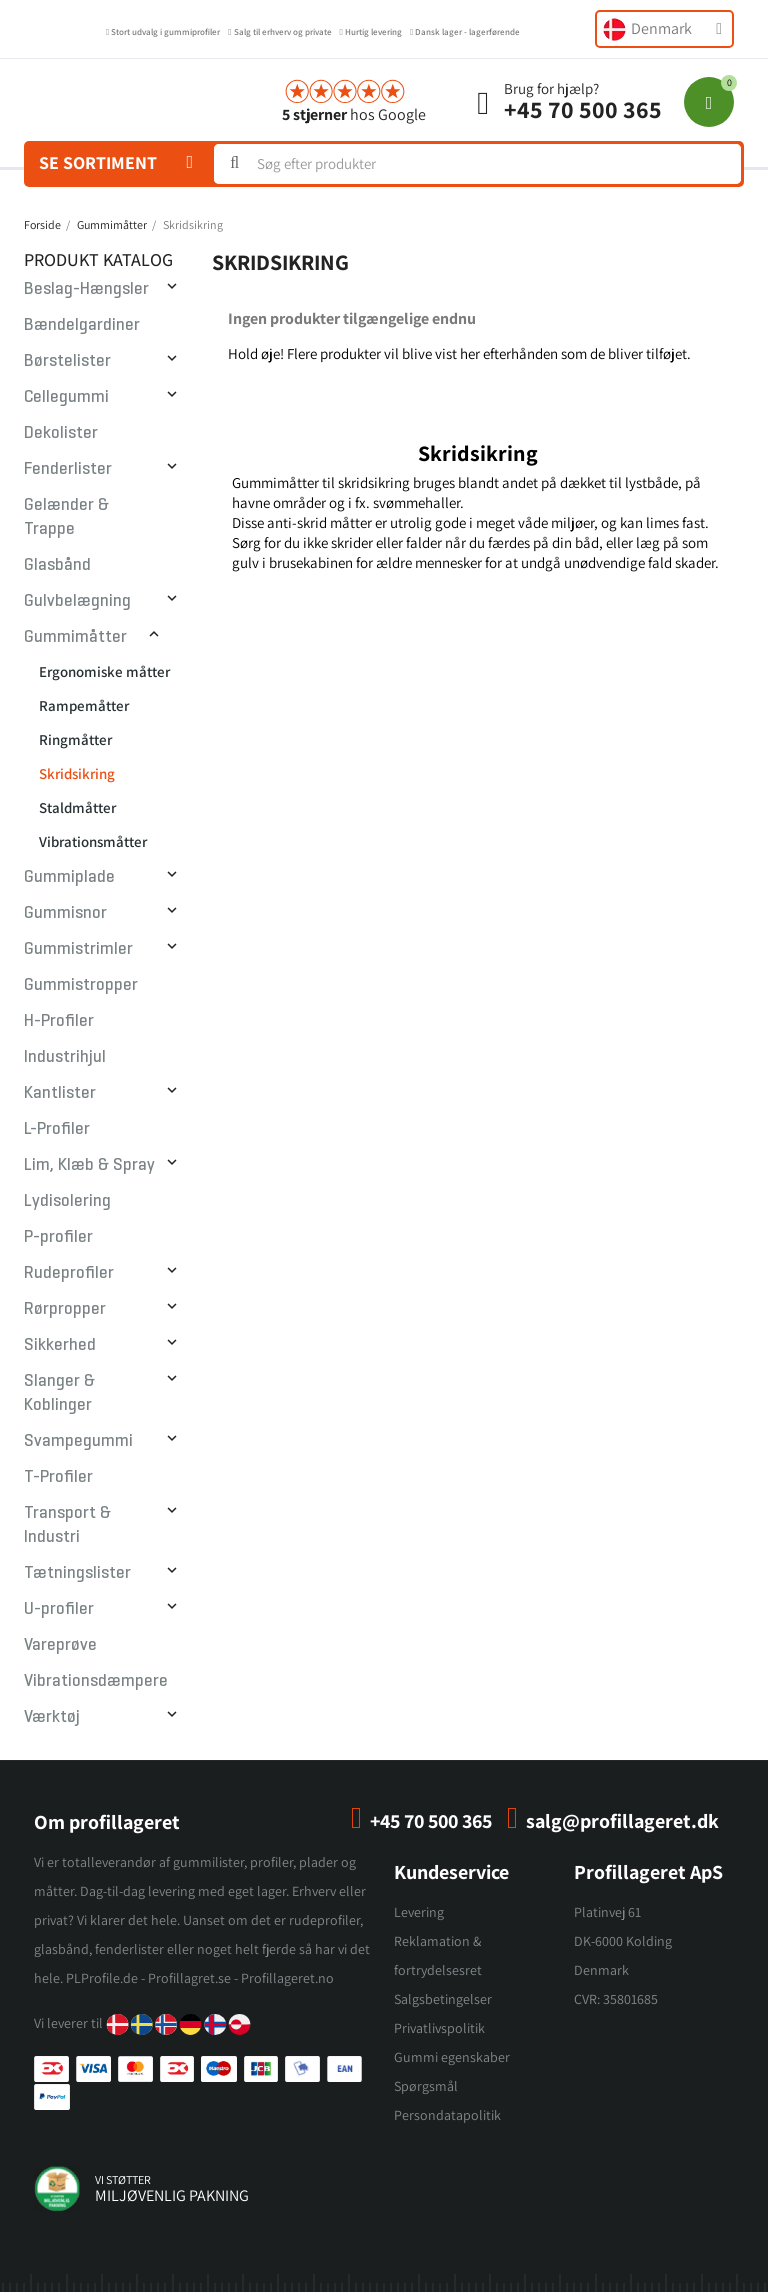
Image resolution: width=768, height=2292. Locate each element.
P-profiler (58, 1236)
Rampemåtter (84, 705)
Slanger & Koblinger (59, 1392)
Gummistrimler (78, 948)
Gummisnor (65, 912)
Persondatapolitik (447, 2115)
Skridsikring (77, 773)
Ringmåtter (75, 739)
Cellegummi (66, 396)
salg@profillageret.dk (622, 1821)
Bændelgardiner (82, 324)
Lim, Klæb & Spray (89, 1164)
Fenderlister (68, 468)
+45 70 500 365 (583, 109)
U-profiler (59, 1608)
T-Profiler (58, 1476)
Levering (419, 1912)
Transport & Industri (67, 1524)
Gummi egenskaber (452, 2057)
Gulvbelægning (77, 600)
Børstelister (67, 360)
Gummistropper (81, 984)
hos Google (354, 114)
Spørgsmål (426, 2086)
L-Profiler (57, 1128)
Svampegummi (78, 1440)
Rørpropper (65, 1308)
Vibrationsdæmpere (96, 1680)
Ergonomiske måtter (104, 671)
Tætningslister (77, 1572)
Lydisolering (67, 1200)
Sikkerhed (60, 1344)
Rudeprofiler (69, 1272)
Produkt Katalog (98, 259)
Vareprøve (60, 1644)
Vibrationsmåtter (93, 841)
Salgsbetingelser (443, 1999)
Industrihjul (65, 1056)
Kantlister (60, 1092)
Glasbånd (57, 564)
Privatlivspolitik (439, 2028)
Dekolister (61, 432)
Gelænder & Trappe (66, 516)
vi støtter (123, 2179)
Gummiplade (69, 876)
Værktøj (52, 1716)
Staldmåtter (77, 807)
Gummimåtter (75, 636)
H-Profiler (59, 1020)
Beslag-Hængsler (86, 288)
